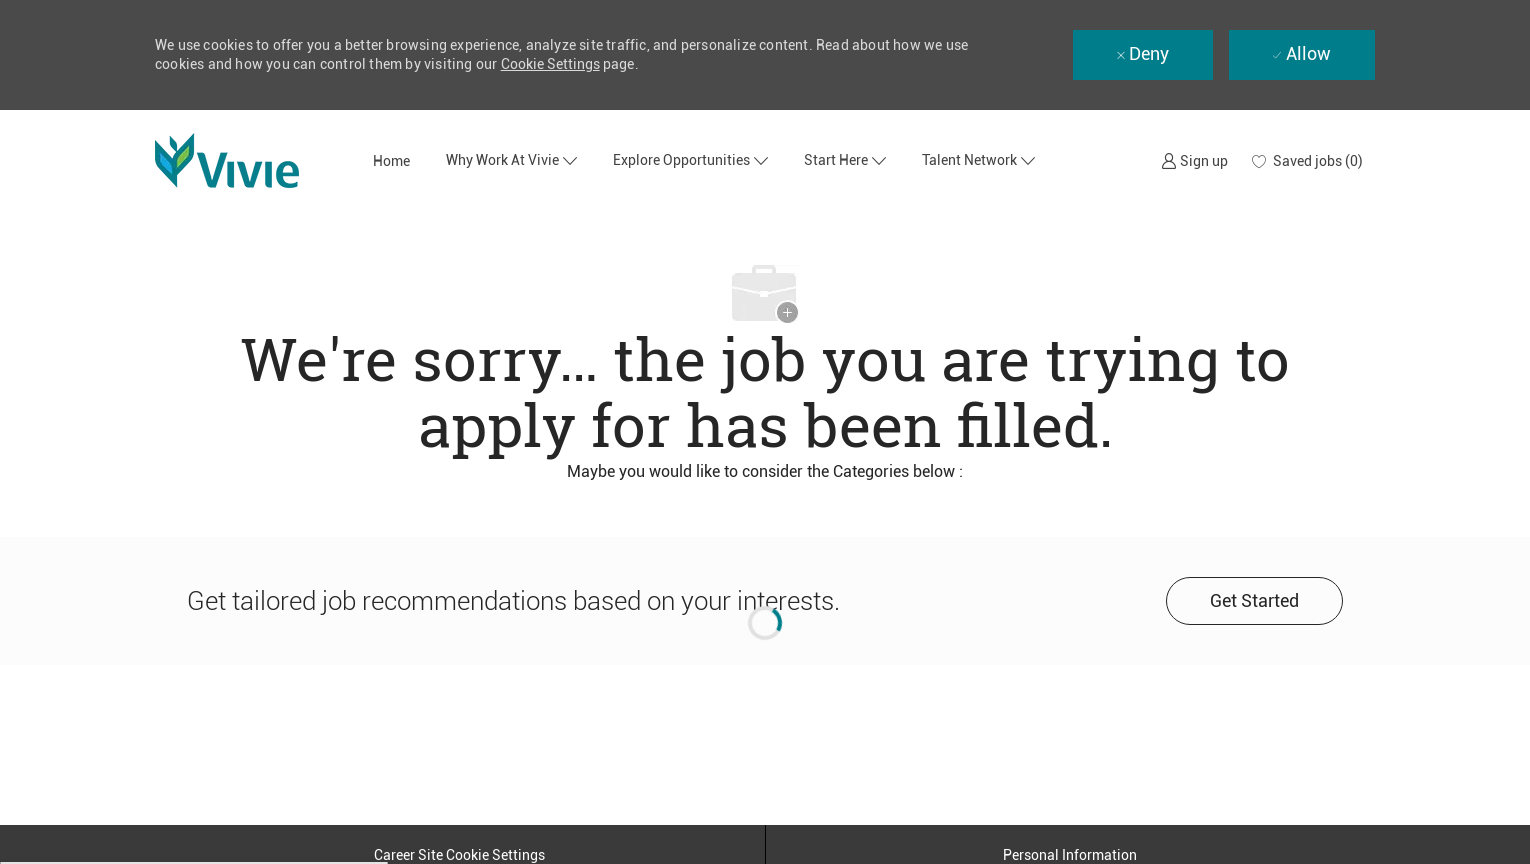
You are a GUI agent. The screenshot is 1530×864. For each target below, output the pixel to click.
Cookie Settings (550, 64)
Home (391, 161)
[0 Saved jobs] (1307, 161)
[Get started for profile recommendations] (1254, 601)
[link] (1194, 160)
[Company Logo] (255, 160)
